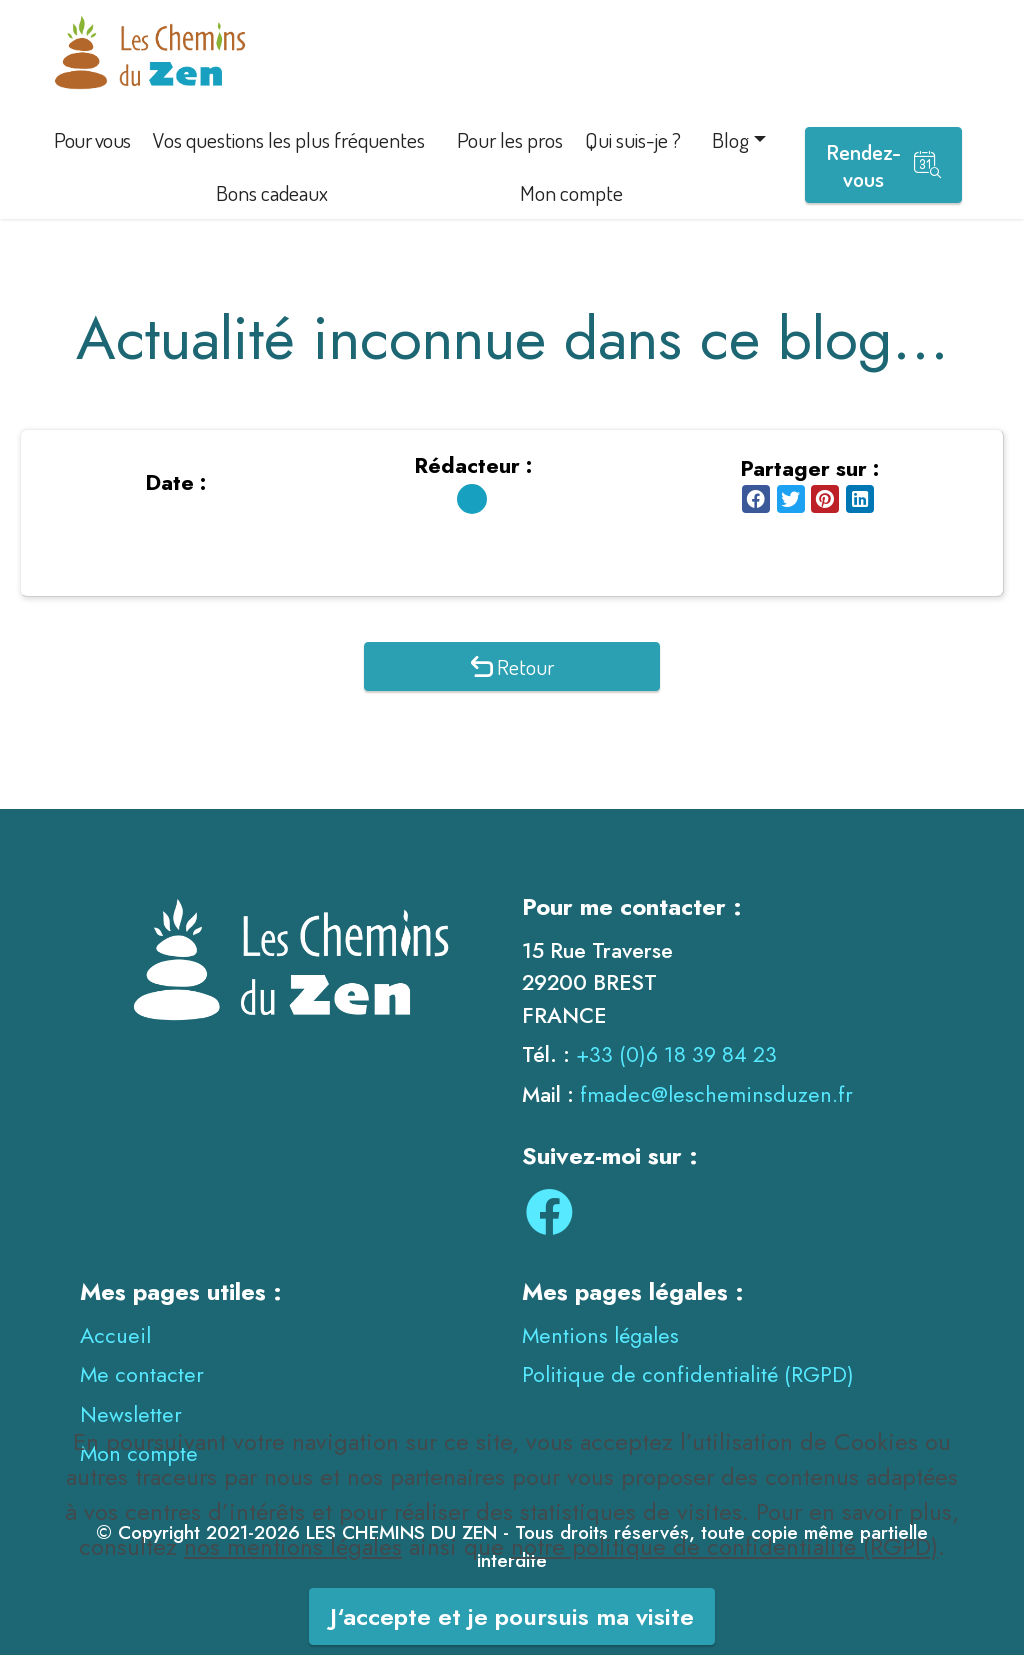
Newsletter (131, 1414)
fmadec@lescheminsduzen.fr (716, 1094)
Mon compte (571, 192)
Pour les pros (510, 139)
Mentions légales (600, 1335)
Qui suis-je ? (633, 139)
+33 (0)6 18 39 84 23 (676, 1054)
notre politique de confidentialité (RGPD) (724, 1576)
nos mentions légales (293, 1576)
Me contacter (142, 1374)
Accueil (115, 1335)
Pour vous (92, 139)
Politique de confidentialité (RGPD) (688, 1374)
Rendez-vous (884, 165)
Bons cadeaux (272, 192)
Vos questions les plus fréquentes (289, 139)
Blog (730, 139)
